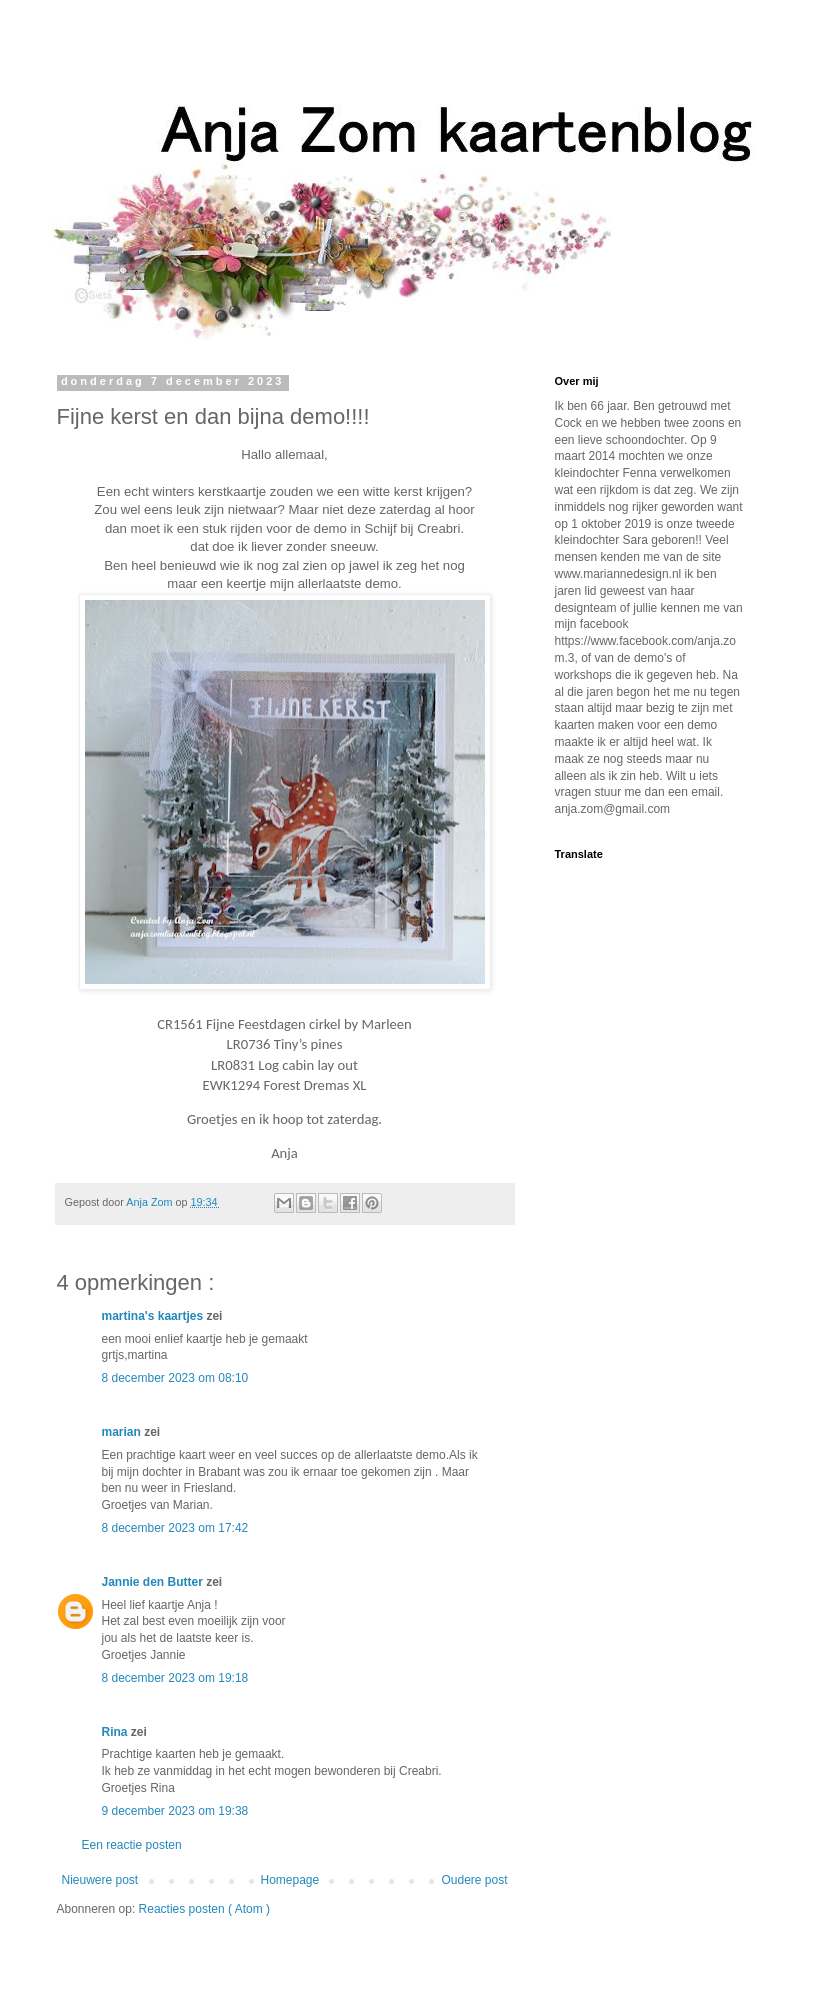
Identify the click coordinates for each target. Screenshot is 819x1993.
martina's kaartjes (154, 1316)
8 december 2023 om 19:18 (175, 1678)
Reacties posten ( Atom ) (204, 1909)
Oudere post (474, 1880)
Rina (116, 1732)
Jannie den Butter (154, 1582)
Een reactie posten (132, 1845)
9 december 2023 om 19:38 (175, 1811)
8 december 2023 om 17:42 (175, 1528)
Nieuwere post (100, 1880)
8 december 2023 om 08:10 (175, 1378)
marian (123, 1432)
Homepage (289, 1880)
